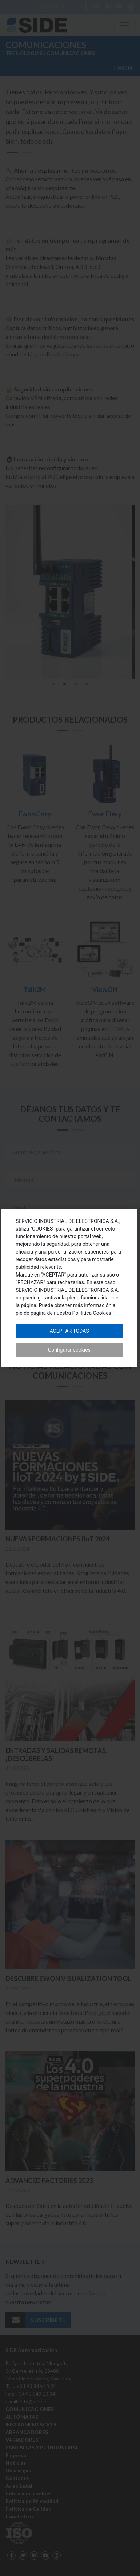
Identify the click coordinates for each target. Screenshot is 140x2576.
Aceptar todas (69, 1331)
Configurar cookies (69, 1350)
